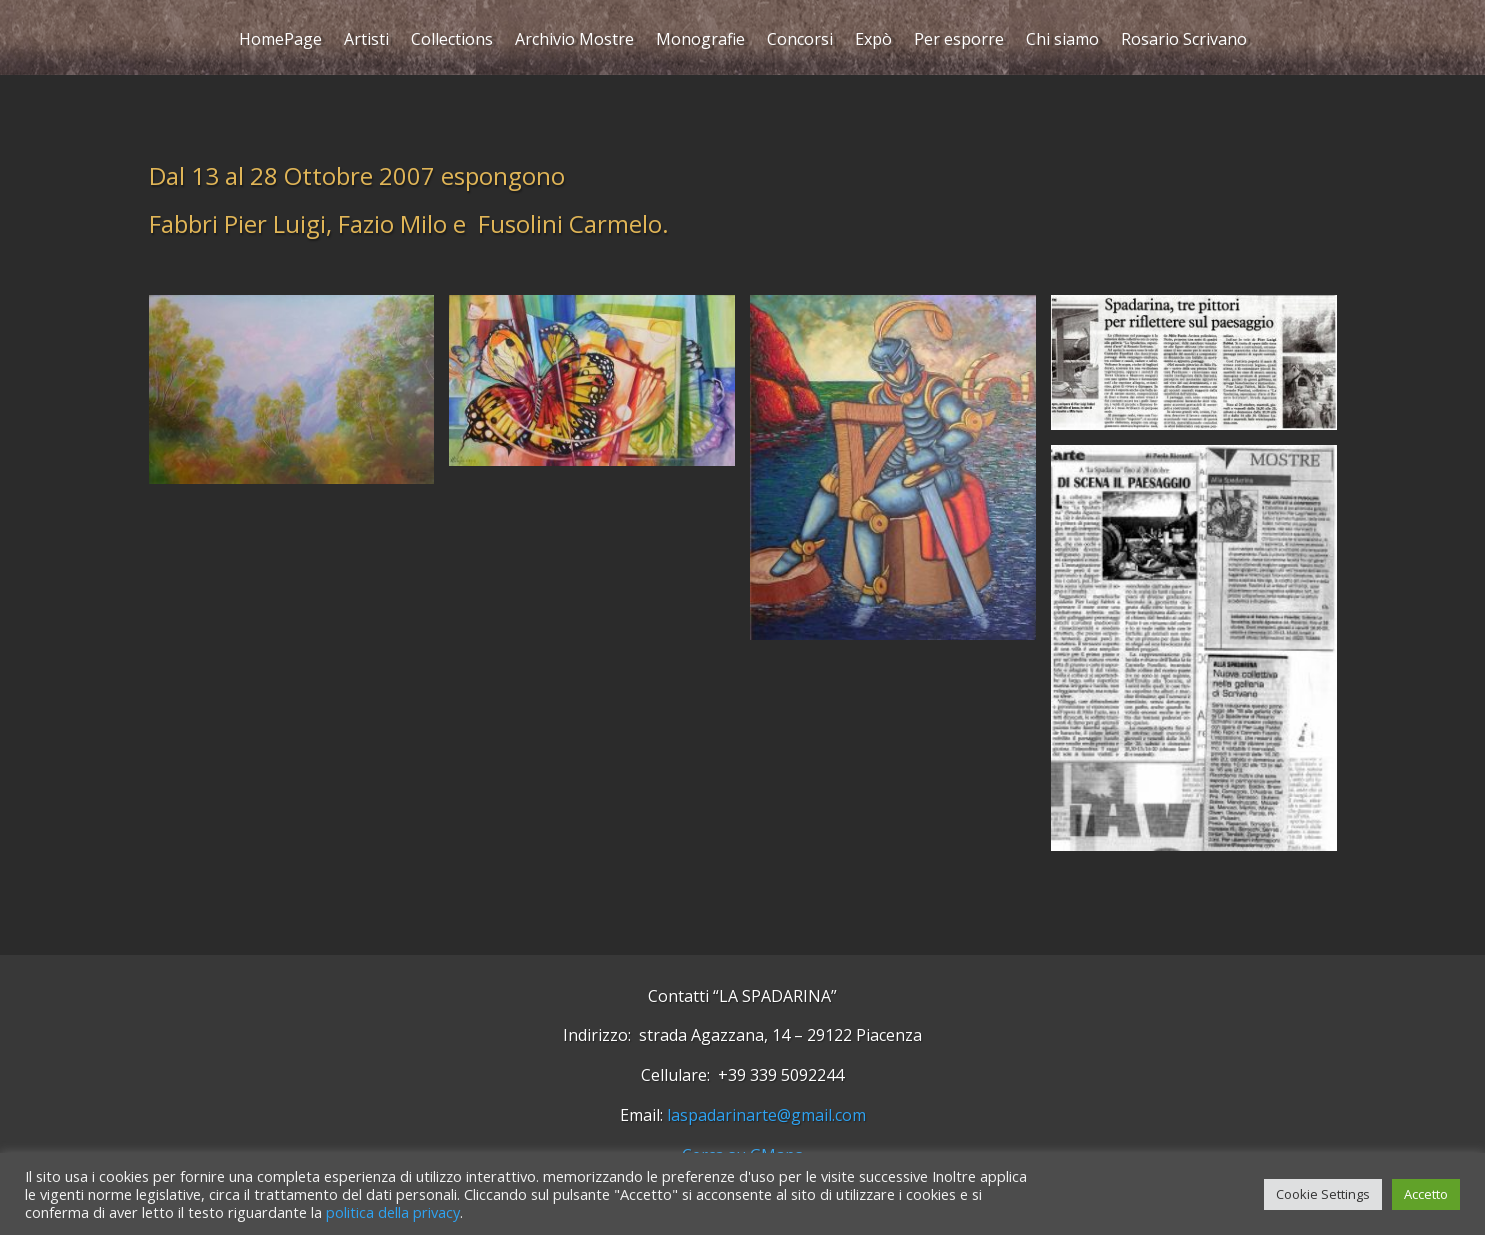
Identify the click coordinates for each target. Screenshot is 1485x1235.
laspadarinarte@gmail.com (766, 1115)
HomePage (280, 41)
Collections (452, 41)
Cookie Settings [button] (1323, 1194)
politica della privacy (393, 1212)
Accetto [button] (1426, 1194)
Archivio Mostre (574, 41)
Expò (873, 41)
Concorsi (800, 41)
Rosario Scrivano (1184, 41)
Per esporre (959, 41)
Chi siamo (1062, 41)
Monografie (700, 41)
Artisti (366, 41)
